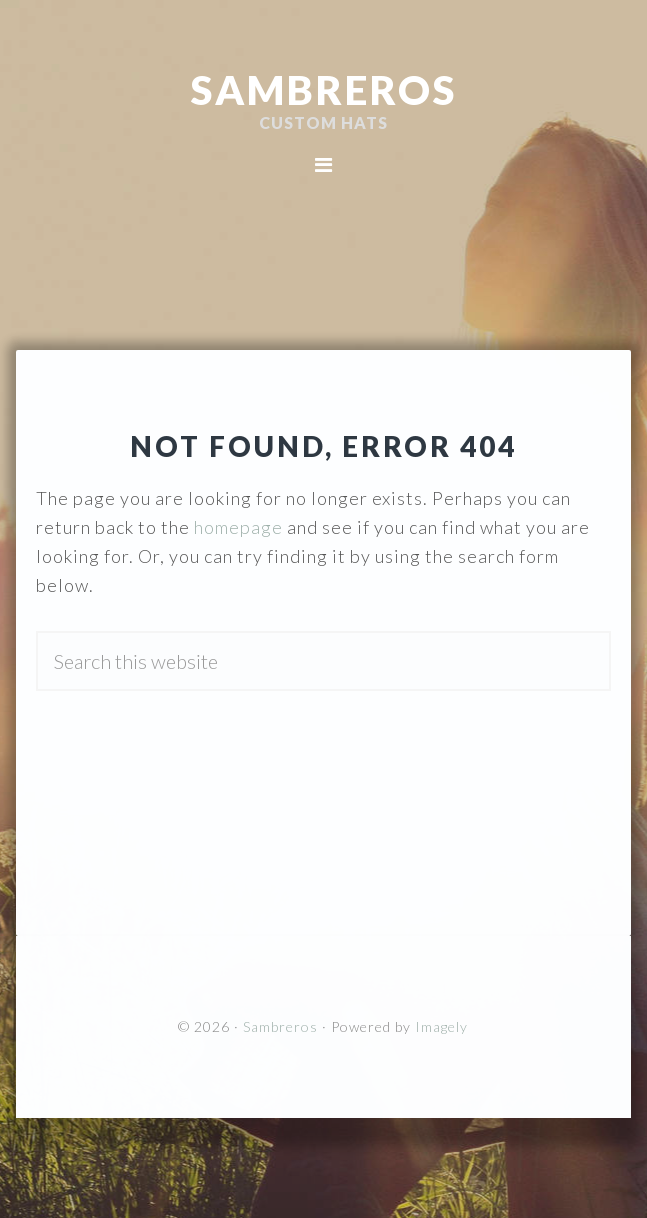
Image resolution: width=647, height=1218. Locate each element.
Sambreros (324, 90)
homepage (238, 527)
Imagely (441, 1026)
